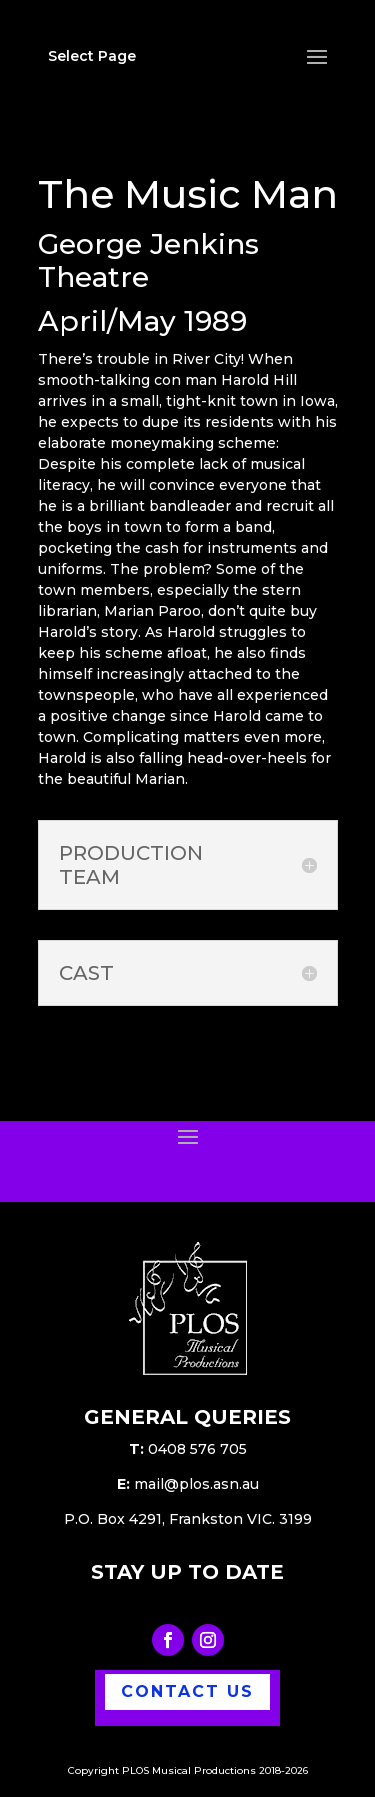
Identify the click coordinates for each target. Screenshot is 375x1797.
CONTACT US (187, 1691)
